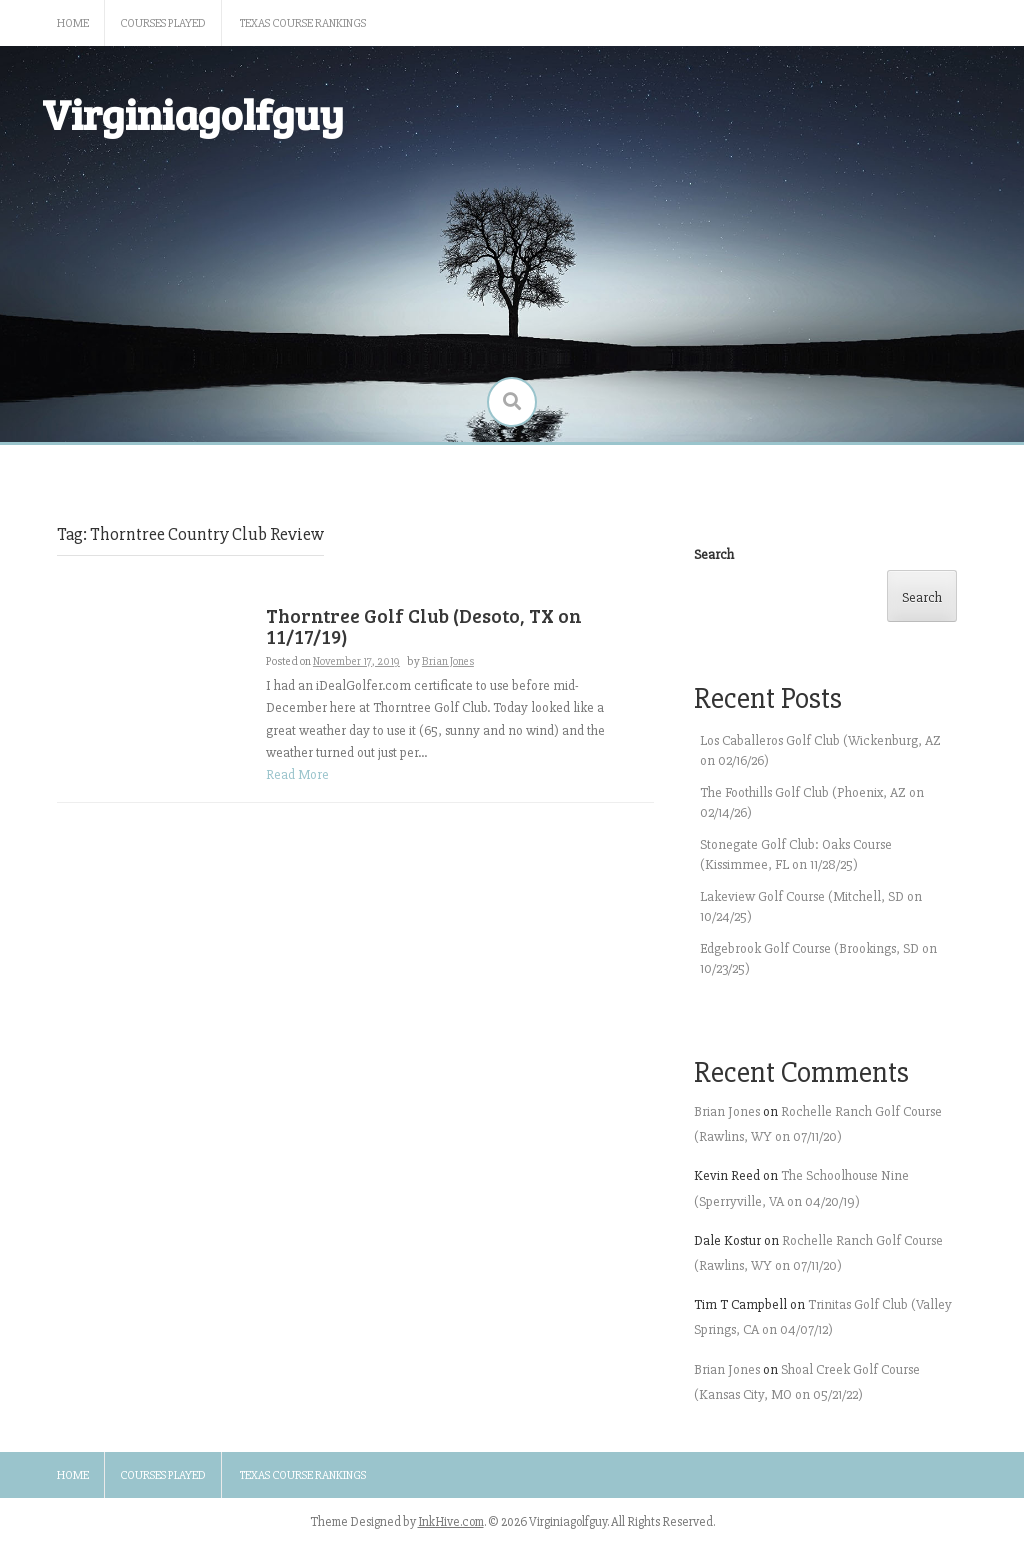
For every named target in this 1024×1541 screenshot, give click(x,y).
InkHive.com (451, 1522)
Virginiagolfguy (193, 113)
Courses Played (163, 23)
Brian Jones (448, 661)
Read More (297, 774)
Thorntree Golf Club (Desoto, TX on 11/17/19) (424, 626)
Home (73, 23)
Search (714, 554)
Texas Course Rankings (303, 23)
